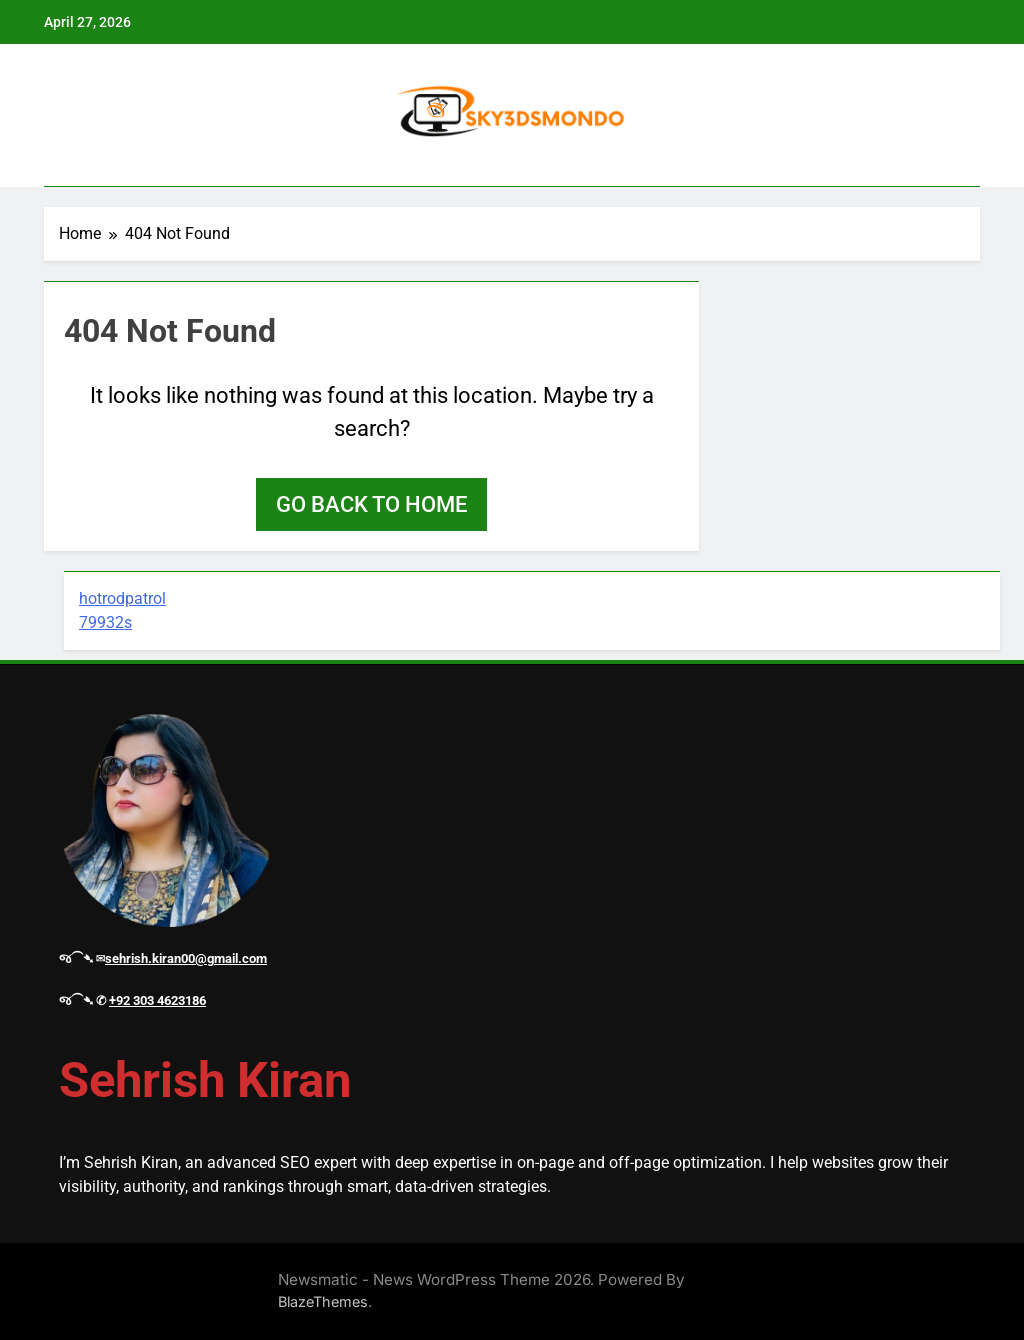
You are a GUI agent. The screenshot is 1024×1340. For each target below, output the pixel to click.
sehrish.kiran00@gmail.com (186, 958)
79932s (105, 622)
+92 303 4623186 (157, 1000)
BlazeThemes (323, 1301)
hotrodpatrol (122, 598)
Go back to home (371, 504)
